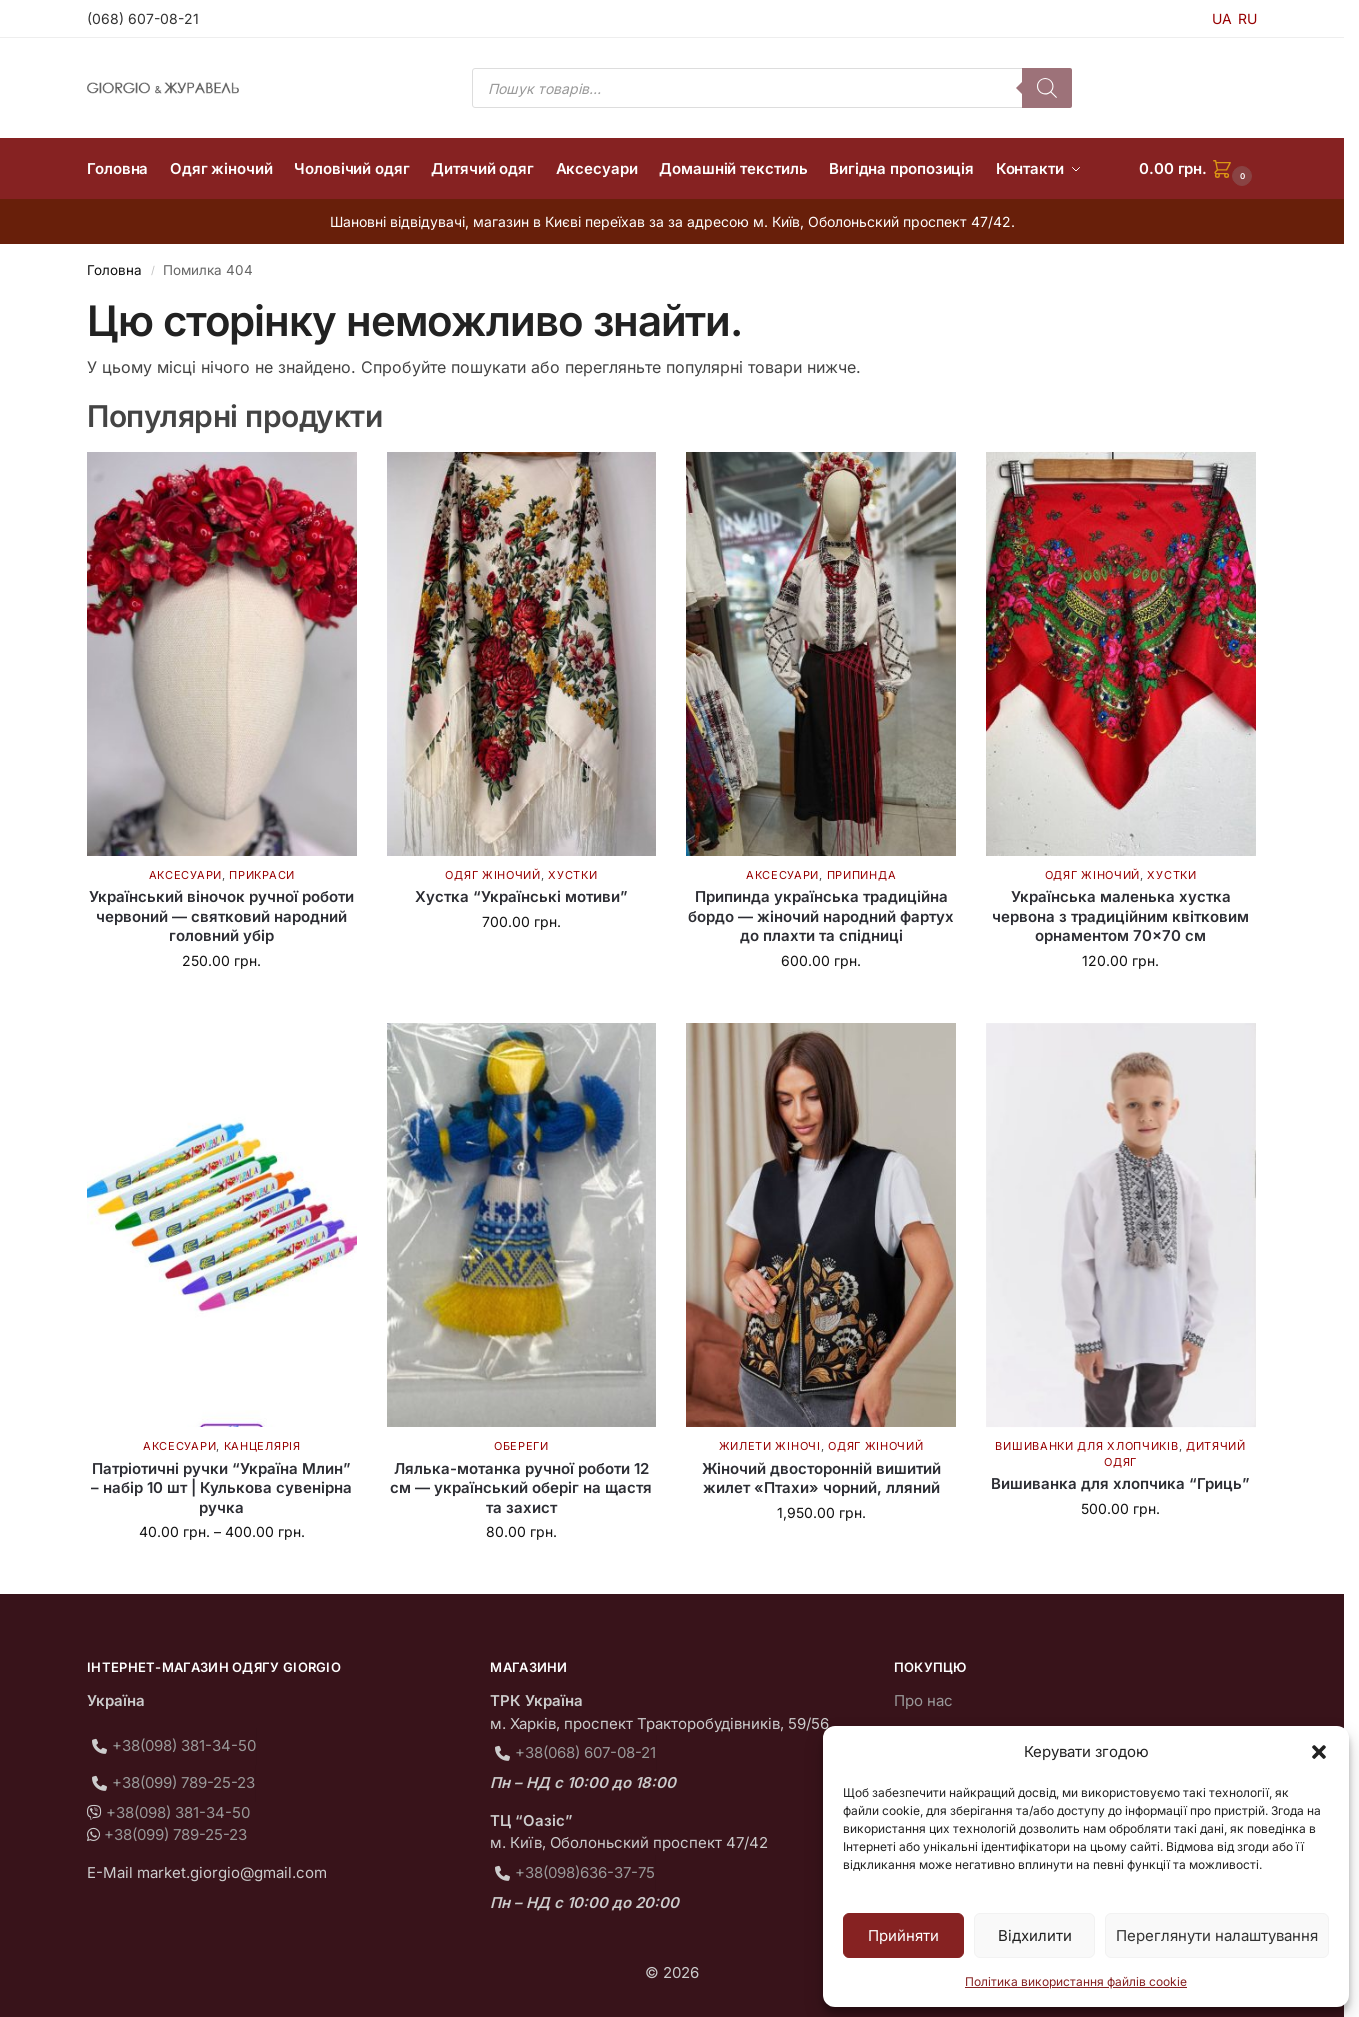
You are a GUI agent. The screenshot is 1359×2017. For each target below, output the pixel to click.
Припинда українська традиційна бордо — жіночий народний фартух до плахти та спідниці (821, 916)
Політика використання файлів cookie (1076, 1981)
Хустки (572, 875)
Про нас (923, 1700)
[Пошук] (1047, 88)
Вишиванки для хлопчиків (1086, 1446)
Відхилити (1035, 1935)
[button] (1319, 1752)
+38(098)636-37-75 (585, 1872)
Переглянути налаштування (1217, 1935)
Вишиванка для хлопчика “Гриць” (1120, 1483)
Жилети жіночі (770, 1446)
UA (1222, 18)
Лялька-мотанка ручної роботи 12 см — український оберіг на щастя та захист (521, 1488)
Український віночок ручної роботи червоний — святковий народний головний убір (221, 916)
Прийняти (903, 1935)
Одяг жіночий (492, 875)
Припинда (862, 875)
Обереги (521, 1446)
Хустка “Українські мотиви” (521, 896)
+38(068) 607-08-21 (585, 1752)
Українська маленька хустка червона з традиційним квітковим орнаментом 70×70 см (1120, 916)
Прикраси (262, 875)
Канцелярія (262, 1446)
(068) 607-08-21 (143, 18)
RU (1247, 18)
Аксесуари (185, 875)
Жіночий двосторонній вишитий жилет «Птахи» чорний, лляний (821, 1478)
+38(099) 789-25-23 (183, 1782)
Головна (114, 270)
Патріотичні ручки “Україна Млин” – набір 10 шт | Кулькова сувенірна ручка (221, 1488)
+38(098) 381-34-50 (184, 1745)
